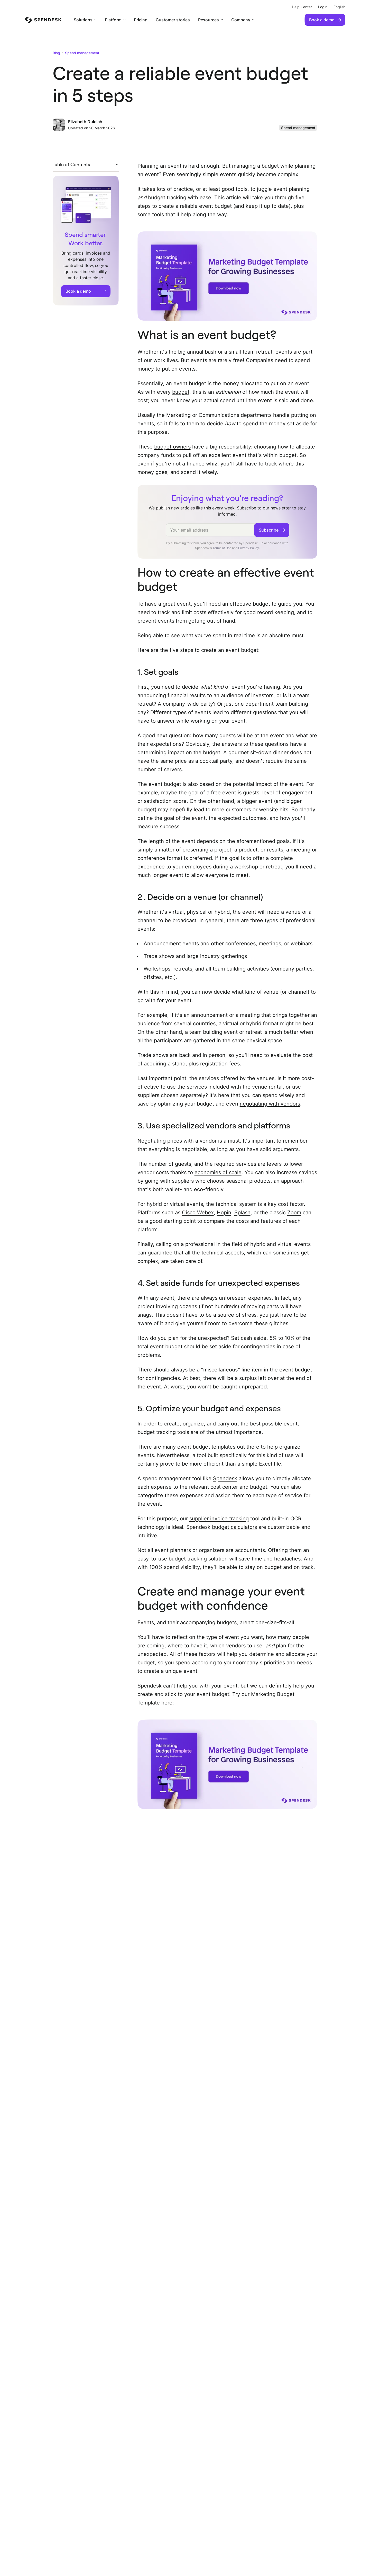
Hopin (224, 1212)
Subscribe (272, 530)
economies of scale (218, 1172)
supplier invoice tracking (219, 1518)
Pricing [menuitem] (140, 19)
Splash (242, 1212)
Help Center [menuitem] (302, 7)
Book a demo (86, 291)
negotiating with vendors (270, 1104)
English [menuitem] (339, 7)
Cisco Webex (198, 1212)
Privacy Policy (248, 548)
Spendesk (225, 1478)
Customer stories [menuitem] (173, 19)
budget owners (172, 447)
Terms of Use (221, 548)
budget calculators (234, 1527)
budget (180, 392)
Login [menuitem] (322, 7)
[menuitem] (43, 20)
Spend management (298, 127)
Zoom (294, 1212)
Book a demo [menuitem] (325, 19)
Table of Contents (86, 164)
